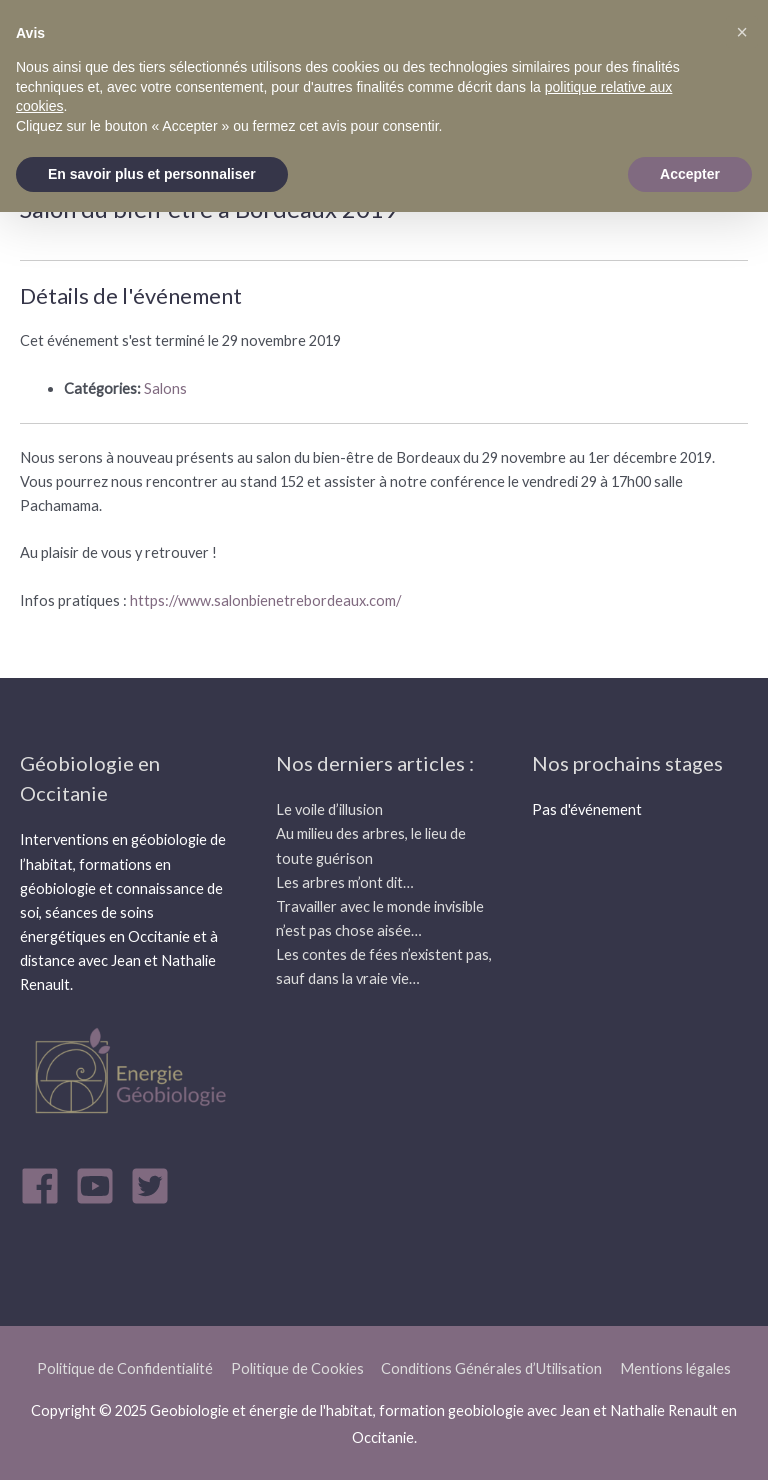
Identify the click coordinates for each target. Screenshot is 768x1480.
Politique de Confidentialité (125, 1368)
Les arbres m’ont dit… (345, 882)
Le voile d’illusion (329, 809)
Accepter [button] (690, 174)
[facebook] (46, 1186)
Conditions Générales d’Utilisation (491, 1368)
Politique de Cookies (297, 1368)
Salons (165, 388)
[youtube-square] (101, 1186)
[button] (742, 32)
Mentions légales (675, 1368)
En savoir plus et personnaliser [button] (152, 174)
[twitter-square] (156, 1186)
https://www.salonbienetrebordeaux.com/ (264, 600)
